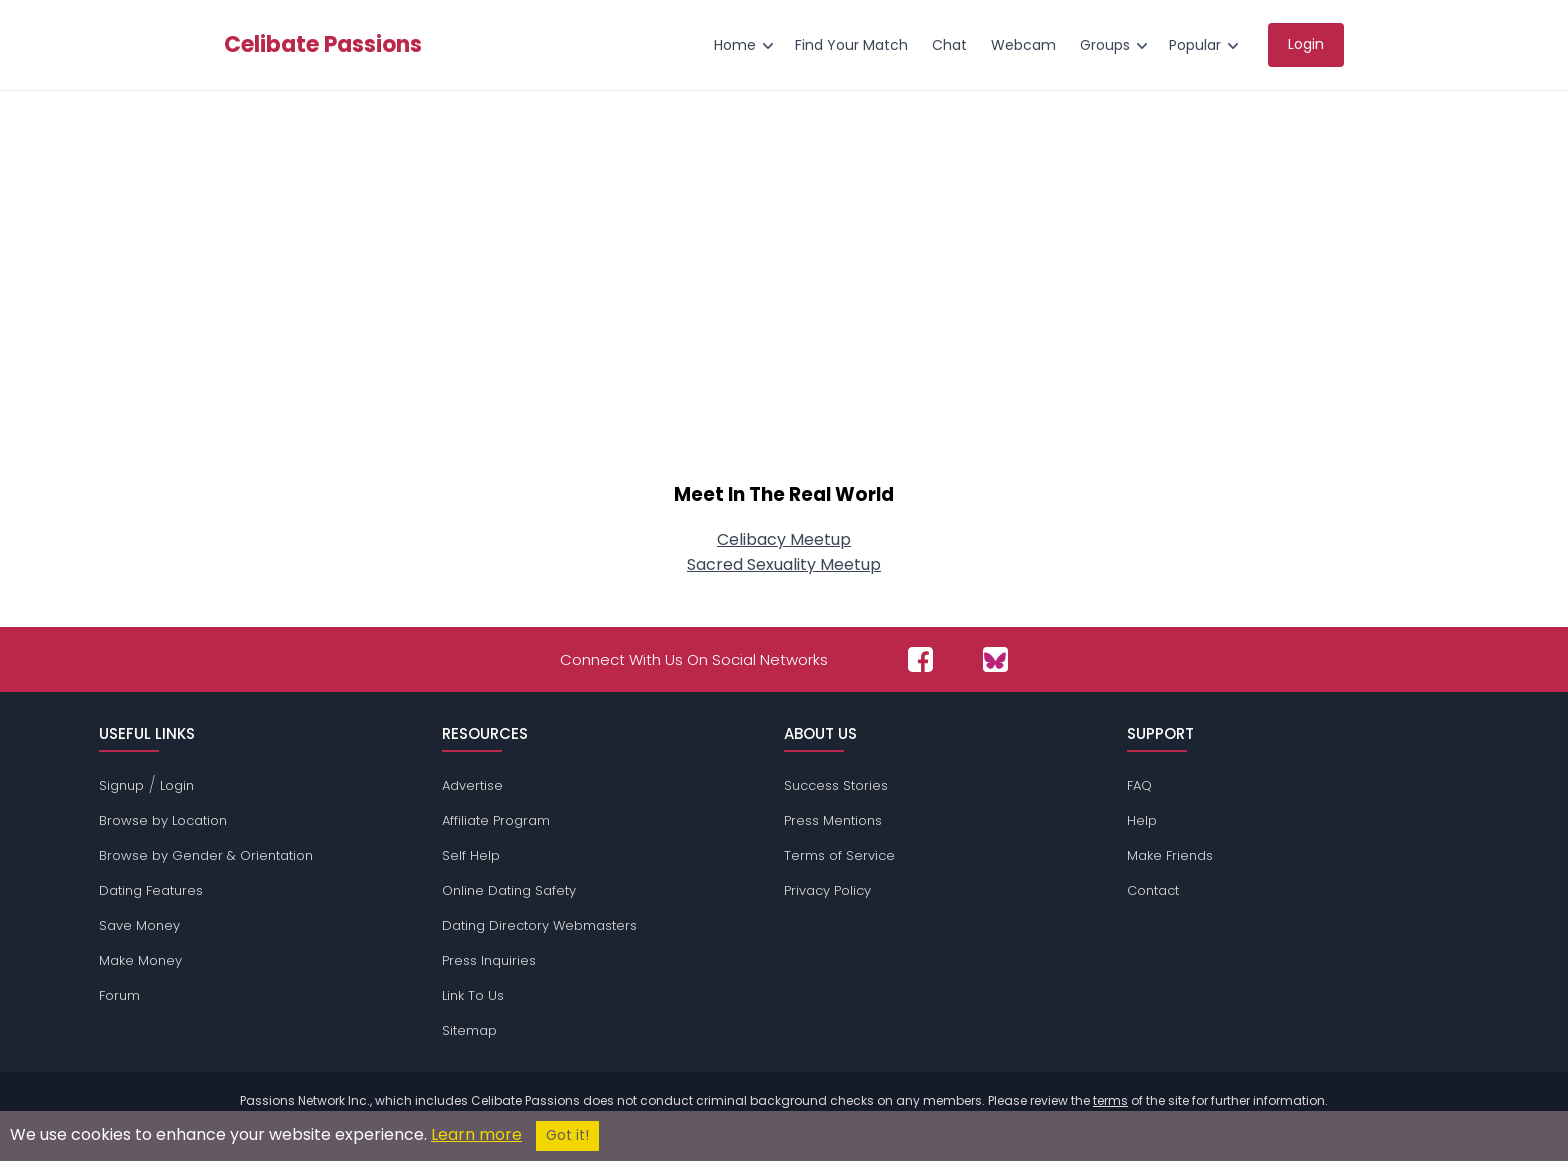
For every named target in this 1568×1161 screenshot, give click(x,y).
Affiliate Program (496, 820)
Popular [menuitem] (1195, 45)
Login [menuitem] (1306, 44)
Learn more (476, 1134)
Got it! (567, 1135)
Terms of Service (839, 855)
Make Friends (1170, 855)
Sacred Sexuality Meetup (784, 564)
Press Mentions (833, 820)
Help (1142, 820)
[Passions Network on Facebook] (920, 659)
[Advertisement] (784, 296)
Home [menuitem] (735, 45)
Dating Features (151, 890)
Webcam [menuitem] (1023, 45)
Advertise (472, 785)
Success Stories (836, 785)
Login (177, 785)
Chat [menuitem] (949, 45)
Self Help (471, 855)
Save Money (139, 925)
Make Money (140, 960)
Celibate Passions (323, 45)
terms (1110, 1100)
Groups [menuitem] (1105, 45)
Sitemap (469, 1030)
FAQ (1139, 785)
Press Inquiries (489, 960)
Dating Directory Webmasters (539, 925)
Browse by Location (163, 820)
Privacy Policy (827, 890)
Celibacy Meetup (784, 539)
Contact (1153, 890)
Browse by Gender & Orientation (206, 855)
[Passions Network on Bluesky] (995, 659)
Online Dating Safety (509, 890)
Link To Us (473, 995)
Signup (121, 785)
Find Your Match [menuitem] (851, 45)
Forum (119, 995)
